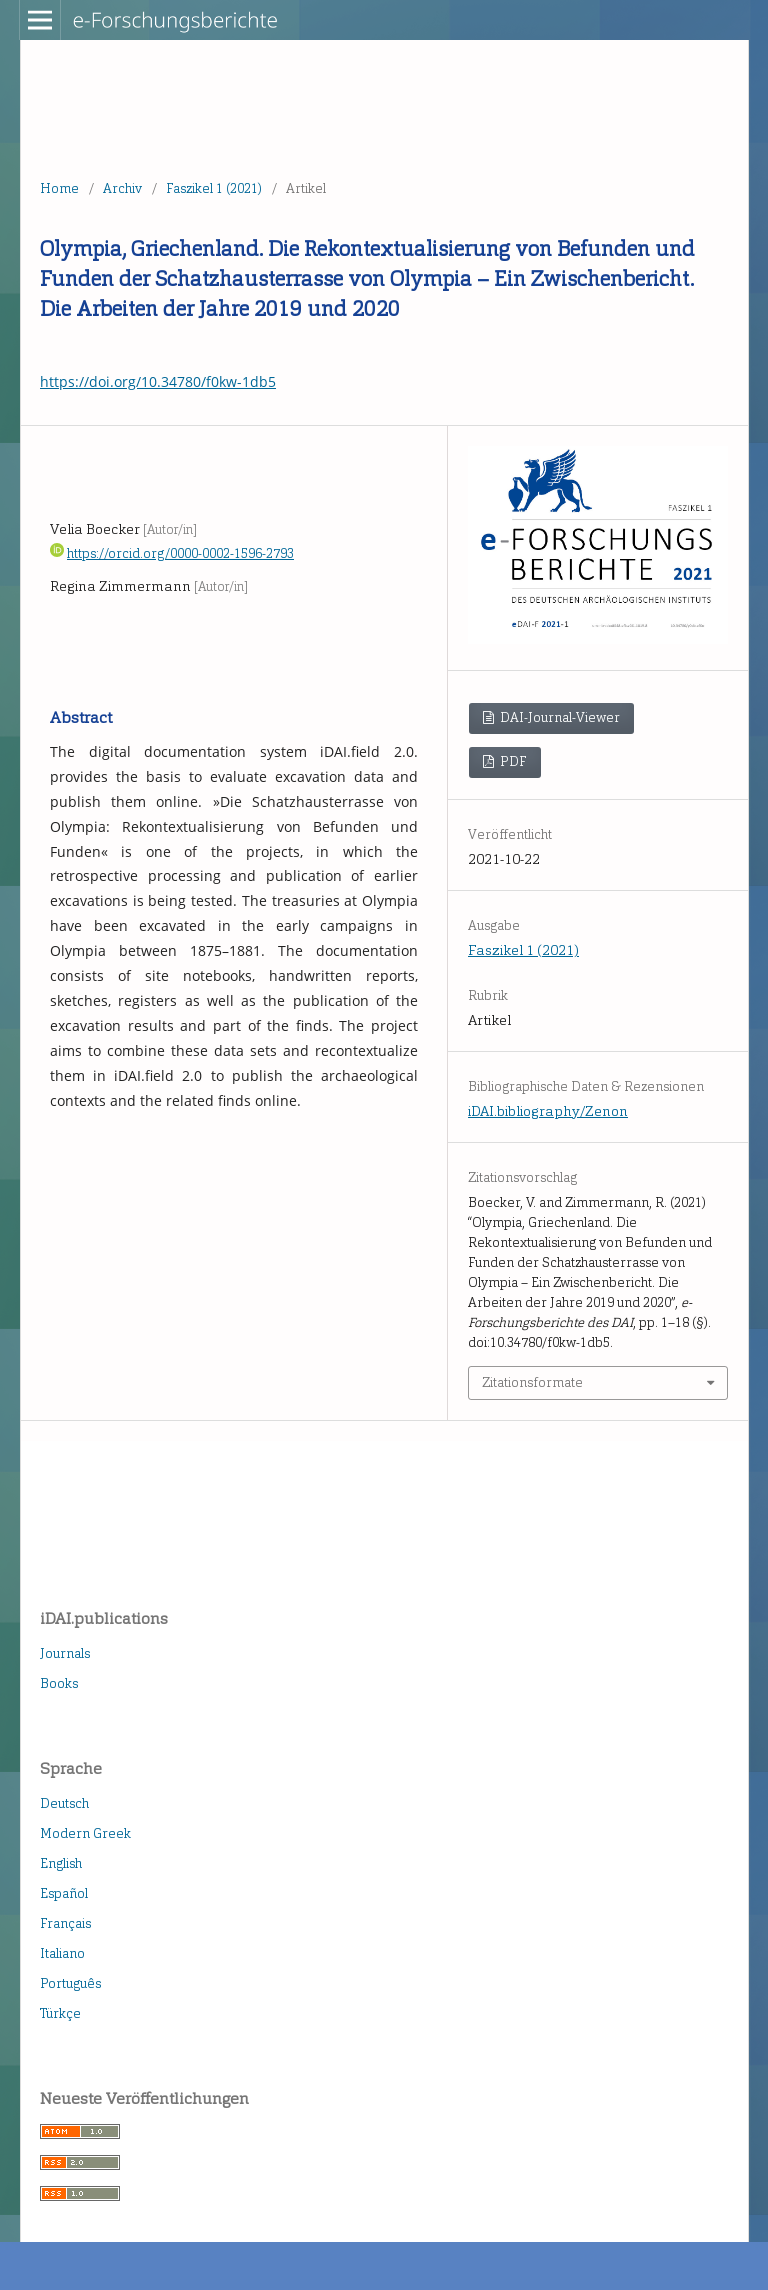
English (61, 1863)
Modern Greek (85, 1833)
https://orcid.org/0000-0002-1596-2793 (180, 553)
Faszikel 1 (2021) (214, 188)
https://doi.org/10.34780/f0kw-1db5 (158, 381)
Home (59, 188)
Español (64, 1893)
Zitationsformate (532, 1382)
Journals (65, 1653)
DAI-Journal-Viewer (558, 717)
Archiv (122, 188)
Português (70, 1983)
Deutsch (64, 1803)
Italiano (62, 1953)
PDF (512, 761)
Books (59, 1683)
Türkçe (60, 2013)
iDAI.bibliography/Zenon (548, 1111)
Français (65, 1923)
